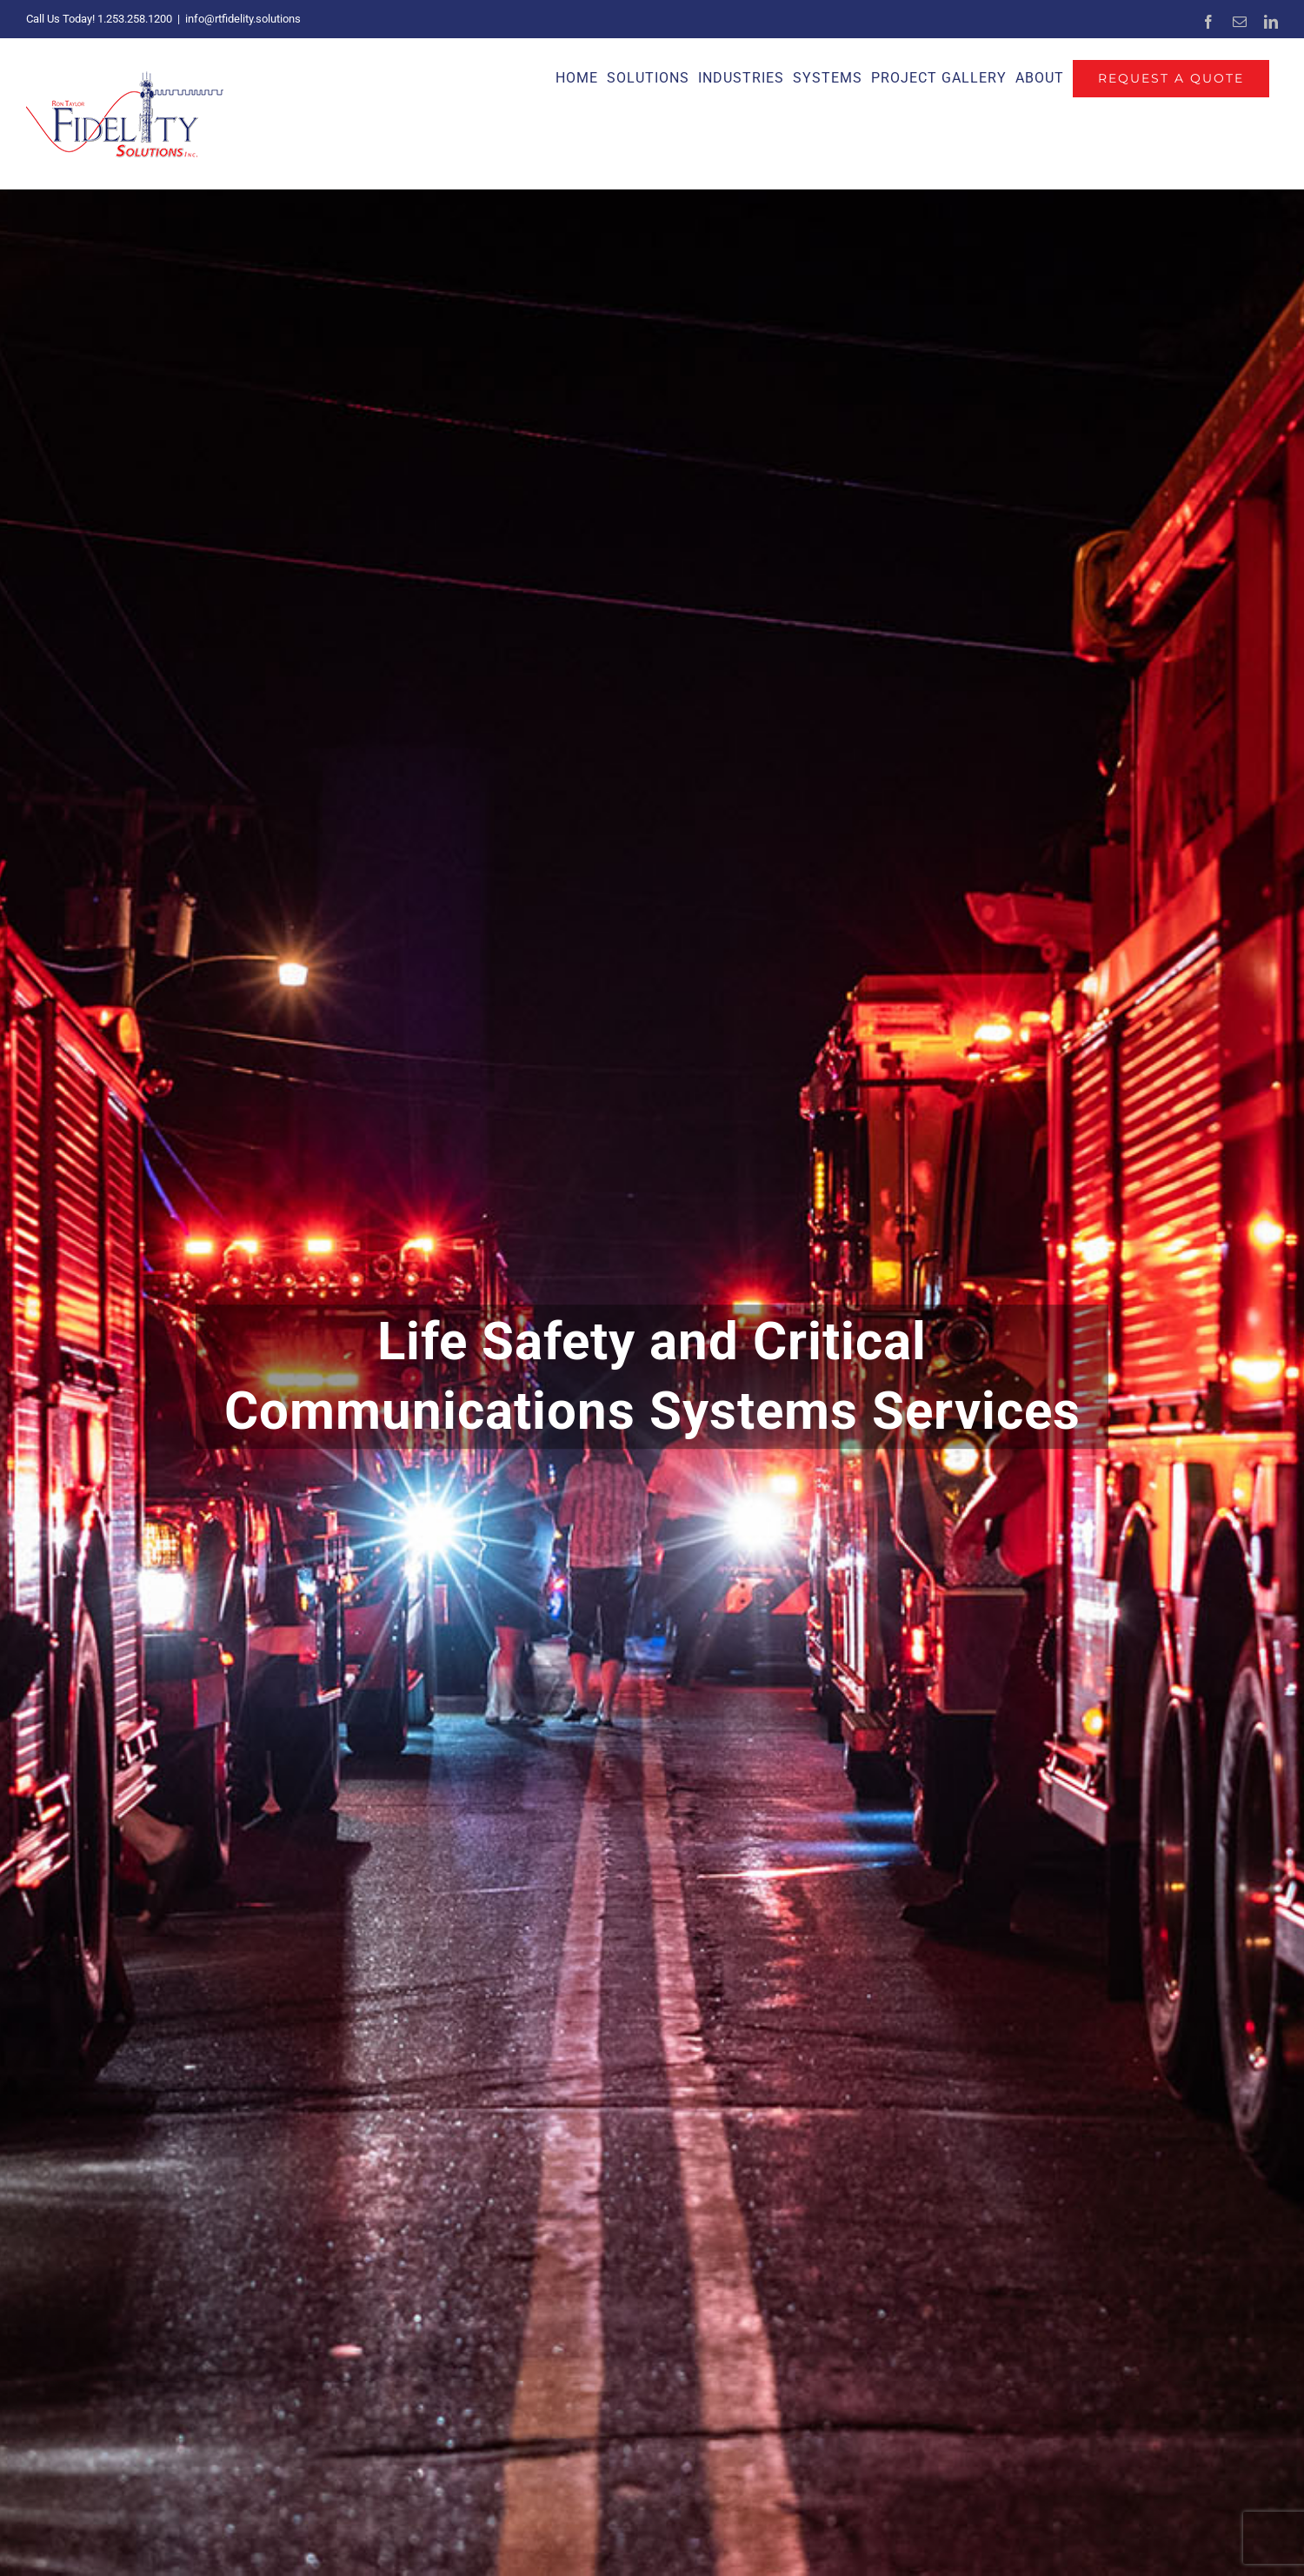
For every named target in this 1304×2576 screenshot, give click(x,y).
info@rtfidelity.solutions (243, 18)
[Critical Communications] (652, 1382)
